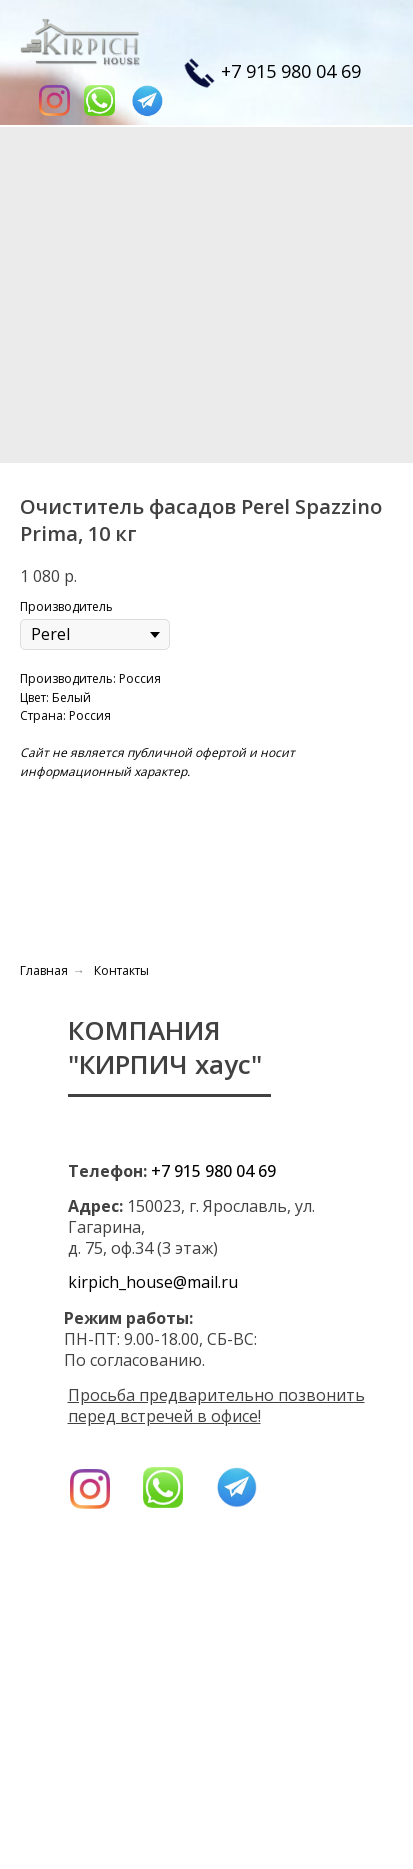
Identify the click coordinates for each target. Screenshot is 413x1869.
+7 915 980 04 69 (291, 71)
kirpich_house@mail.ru (153, 1282)
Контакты (121, 970)
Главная (44, 970)
